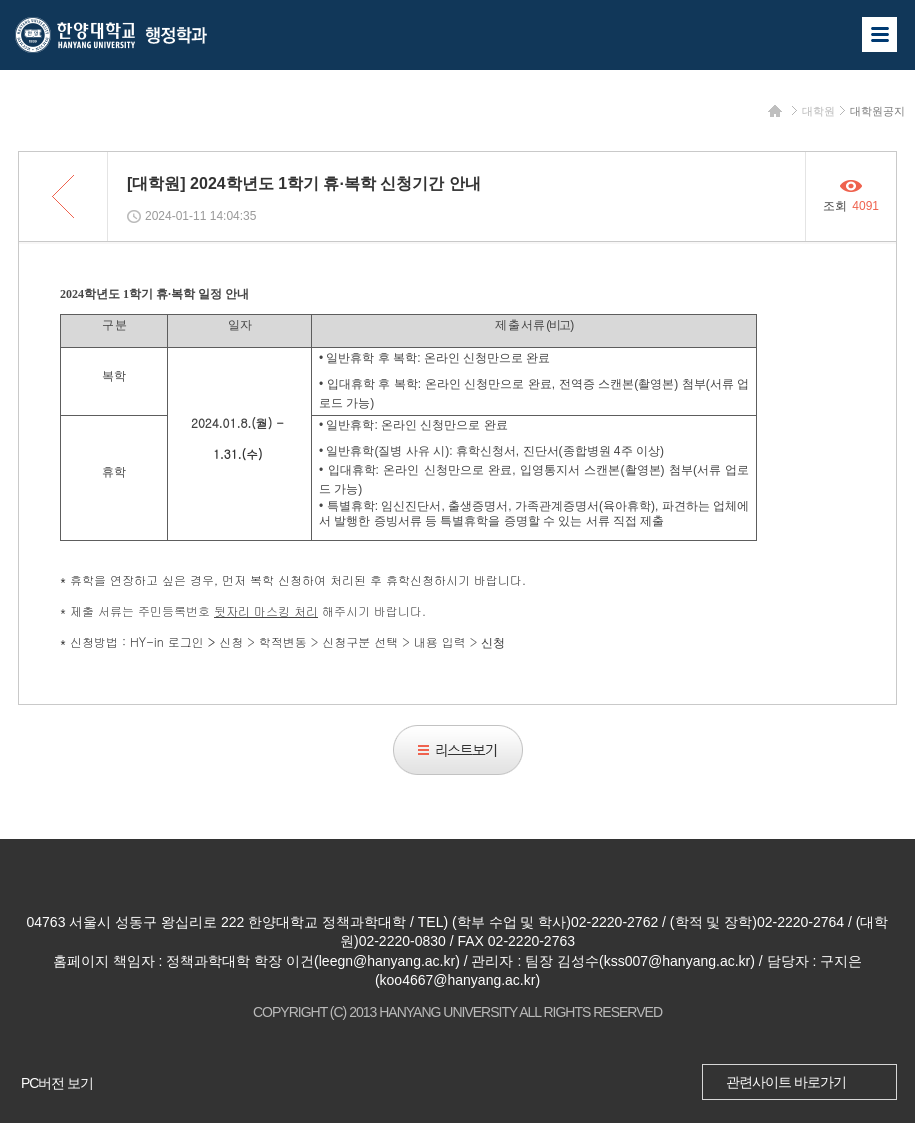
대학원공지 (877, 111)
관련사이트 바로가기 (786, 1082)
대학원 (818, 111)
